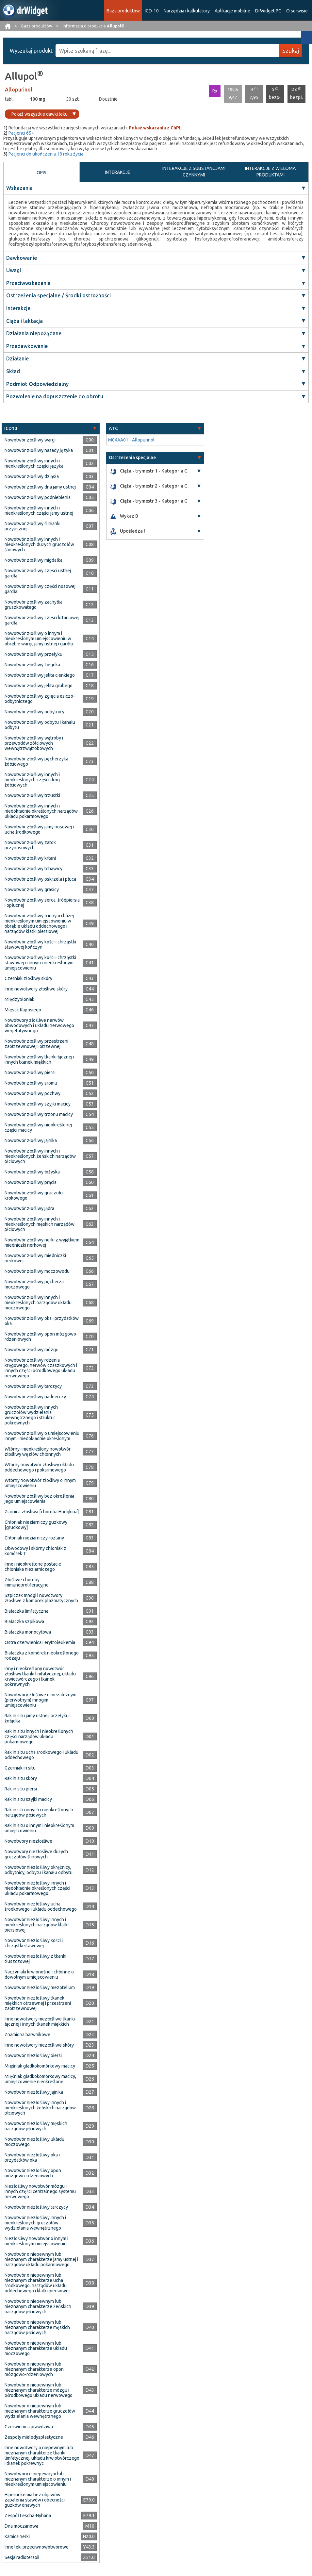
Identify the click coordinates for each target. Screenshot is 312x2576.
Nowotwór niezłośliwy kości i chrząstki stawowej (34, 1943)
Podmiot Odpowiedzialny (37, 384)
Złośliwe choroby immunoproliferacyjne (27, 1582)
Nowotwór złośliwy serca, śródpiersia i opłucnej (42, 902)
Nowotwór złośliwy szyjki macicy (38, 1103)
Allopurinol (18, 89)
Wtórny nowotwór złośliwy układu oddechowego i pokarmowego (39, 1467)
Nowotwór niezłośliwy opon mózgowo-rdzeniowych (33, 2173)
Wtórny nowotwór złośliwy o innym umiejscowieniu (40, 1483)
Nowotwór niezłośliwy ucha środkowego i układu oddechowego (41, 1906)
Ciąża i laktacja (24, 321)
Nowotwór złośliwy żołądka (32, 664)
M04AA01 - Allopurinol (131, 439)
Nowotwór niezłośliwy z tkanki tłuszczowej (35, 1958)
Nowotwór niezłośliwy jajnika (34, 2092)
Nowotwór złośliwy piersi (30, 1072)
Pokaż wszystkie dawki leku (39, 114)
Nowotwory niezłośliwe (28, 1841)
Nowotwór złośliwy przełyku (33, 654)
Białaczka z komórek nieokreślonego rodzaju (42, 1655)
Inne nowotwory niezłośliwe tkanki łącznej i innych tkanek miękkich (40, 2021)
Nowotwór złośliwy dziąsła (32, 476)
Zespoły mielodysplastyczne (34, 2437)
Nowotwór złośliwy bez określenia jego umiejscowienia (39, 1498)
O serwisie (297, 10)
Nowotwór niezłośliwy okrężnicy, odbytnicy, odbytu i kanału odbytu (39, 1870)
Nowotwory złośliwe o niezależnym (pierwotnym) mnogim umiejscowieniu (40, 1700)
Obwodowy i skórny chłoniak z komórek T (35, 1551)
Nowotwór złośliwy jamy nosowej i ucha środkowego (39, 829)
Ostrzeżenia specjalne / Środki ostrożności (58, 295)
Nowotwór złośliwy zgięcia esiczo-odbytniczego (40, 698)
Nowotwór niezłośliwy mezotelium (40, 1987)
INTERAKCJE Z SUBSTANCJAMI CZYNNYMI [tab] (193, 171)
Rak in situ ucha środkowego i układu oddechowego (41, 1755)
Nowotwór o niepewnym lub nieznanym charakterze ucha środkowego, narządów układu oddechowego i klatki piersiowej (37, 2282)
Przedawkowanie (27, 346)
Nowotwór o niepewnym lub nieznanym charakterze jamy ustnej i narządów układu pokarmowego (41, 2259)
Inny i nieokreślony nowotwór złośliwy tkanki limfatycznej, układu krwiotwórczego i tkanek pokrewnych (40, 1676)
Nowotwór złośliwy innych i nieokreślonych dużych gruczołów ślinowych (39, 544)
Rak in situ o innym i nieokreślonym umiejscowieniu (39, 1828)
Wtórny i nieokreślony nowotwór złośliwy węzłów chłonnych (38, 1451)
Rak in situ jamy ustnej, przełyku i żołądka (38, 1718)
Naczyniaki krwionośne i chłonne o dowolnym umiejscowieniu (39, 1974)
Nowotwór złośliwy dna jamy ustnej (40, 487)
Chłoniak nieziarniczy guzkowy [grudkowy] (36, 1525)
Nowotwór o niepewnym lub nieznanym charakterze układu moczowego (36, 2348)
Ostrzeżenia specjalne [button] (132, 457)
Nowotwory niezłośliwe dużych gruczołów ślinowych (36, 1854)
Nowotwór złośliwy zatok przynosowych (30, 845)
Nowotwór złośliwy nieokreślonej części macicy (38, 1127)
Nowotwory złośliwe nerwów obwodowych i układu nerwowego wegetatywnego (39, 1025)
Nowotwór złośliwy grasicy (32, 889)
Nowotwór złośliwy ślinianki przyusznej (32, 526)
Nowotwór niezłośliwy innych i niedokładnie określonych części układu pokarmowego (37, 1888)
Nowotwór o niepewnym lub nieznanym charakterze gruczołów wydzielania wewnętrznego (40, 2411)
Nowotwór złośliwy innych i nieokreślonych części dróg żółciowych (32, 780)
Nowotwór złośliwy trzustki (32, 795)
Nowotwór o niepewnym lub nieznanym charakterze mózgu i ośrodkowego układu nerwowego (39, 2390)
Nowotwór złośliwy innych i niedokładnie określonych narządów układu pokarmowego (41, 811)
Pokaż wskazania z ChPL (155, 127)
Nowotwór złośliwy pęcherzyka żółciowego (36, 761)
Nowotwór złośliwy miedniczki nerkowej (35, 1258)
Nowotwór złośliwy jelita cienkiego (40, 675)
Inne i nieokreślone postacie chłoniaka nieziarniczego (33, 1566)
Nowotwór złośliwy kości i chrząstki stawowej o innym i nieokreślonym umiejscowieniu (40, 963)
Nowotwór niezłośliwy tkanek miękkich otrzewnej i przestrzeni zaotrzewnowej (38, 2003)
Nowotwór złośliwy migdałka (33, 560)
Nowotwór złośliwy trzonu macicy (39, 1114)
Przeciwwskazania (28, 283)
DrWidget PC (268, 10)
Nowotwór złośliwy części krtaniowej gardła (42, 620)
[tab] (51, 428)
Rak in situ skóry (21, 1778)
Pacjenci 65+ (21, 133)
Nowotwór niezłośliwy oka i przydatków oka (32, 2157)
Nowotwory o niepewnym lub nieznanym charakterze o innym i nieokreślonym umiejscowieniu (38, 2479)
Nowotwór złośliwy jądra (29, 1208)
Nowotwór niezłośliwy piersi (33, 2055)
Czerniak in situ (20, 1767)
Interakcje (18, 308)
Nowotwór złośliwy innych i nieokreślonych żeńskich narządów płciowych (40, 1156)
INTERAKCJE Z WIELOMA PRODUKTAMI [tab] (270, 171)
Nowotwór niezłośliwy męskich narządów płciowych (36, 2126)
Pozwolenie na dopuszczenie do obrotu (54, 396)
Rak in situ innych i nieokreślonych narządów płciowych (39, 1812)
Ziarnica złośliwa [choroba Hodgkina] (42, 1511)
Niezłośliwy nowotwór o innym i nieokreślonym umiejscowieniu (36, 2241)
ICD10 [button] (10, 428)
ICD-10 (152, 10)
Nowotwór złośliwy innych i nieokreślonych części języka (34, 463)
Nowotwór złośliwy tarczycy (33, 1386)
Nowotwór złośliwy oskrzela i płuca (40, 879)
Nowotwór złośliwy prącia (31, 1182)
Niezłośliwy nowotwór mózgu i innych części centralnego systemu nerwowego (40, 2191)
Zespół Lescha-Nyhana (28, 2515)
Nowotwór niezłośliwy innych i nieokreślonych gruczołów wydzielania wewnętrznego (35, 2223)
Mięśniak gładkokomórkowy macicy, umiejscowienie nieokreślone (40, 2079)
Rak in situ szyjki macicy (28, 1799)
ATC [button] (113, 428)
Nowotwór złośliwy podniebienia (38, 497)
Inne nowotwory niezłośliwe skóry (39, 2045)
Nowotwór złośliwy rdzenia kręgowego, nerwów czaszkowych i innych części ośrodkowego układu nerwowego (41, 1367)
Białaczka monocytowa (28, 1632)
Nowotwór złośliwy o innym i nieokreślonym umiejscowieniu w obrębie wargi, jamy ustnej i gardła (39, 638)
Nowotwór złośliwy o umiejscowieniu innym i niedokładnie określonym (42, 1436)
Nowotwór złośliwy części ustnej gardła (38, 573)
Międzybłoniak (19, 999)
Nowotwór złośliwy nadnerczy (35, 1396)
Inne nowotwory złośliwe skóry (36, 988)
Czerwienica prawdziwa (29, 2426)
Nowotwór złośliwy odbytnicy (34, 711)
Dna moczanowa (21, 2526)
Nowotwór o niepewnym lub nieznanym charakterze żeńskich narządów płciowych (38, 2306)
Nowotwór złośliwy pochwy (32, 1093)
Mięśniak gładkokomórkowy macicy (40, 2066)
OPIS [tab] (41, 172)
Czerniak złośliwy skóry (28, 978)
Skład (13, 371)
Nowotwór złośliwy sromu (31, 1083)
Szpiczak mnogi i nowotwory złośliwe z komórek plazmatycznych (41, 1598)
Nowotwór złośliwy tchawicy (33, 868)
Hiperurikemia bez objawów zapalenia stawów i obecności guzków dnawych (35, 2500)
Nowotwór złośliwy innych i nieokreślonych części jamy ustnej (39, 510)
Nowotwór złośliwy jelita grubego (39, 685)
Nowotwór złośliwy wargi (30, 439)
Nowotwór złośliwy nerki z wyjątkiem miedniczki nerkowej (42, 1242)
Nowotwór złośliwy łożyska (32, 1171)
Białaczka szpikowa (24, 1621)
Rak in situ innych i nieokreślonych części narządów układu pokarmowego (39, 1736)
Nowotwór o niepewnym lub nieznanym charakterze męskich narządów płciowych (37, 2327)
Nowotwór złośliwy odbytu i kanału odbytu (40, 725)
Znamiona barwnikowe (27, 2034)
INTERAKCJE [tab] (117, 172)
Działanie (17, 358)
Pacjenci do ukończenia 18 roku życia (45, 154)
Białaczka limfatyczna (26, 1611)
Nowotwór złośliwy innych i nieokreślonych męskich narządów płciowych (39, 1224)
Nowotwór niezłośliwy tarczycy (36, 2207)
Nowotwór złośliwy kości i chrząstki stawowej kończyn (40, 944)
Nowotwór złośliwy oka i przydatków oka (42, 1321)
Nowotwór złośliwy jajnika (31, 1140)
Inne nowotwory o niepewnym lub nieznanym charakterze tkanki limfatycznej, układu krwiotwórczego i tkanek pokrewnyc (42, 2455)
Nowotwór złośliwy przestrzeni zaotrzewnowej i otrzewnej (36, 1044)
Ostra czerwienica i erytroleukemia (40, 1642)
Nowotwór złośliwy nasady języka (39, 450)
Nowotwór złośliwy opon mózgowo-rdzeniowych (41, 1336)
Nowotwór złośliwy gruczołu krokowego (34, 1195)
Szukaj (290, 50)
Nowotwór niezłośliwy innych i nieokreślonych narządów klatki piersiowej (37, 1925)
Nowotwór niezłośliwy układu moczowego (34, 2141)
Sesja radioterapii (22, 2557)
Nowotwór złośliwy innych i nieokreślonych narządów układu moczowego (38, 1302)
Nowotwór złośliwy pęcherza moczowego (34, 1284)
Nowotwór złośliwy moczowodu (37, 1271)
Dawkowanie (21, 258)
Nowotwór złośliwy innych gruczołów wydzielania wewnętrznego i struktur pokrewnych (31, 1414)
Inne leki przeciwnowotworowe (37, 2547)
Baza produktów (123, 10)
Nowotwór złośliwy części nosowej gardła (40, 589)
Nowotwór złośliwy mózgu (31, 1349)
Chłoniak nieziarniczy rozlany (34, 1537)
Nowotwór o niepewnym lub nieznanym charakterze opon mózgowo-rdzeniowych (34, 2369)
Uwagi (13, 270)
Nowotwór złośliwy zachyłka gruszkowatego (33, 604)
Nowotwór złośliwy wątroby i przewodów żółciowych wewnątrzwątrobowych (34, 743)
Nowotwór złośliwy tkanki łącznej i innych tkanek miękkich (39, 1059)
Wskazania (19, 188)
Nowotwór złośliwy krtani (30, 858)
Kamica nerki (17, 2536)
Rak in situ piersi (21, 1788)
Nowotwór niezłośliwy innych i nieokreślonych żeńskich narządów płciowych (40, 2108)
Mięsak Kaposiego (23, 1009)
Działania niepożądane (33, 333)
